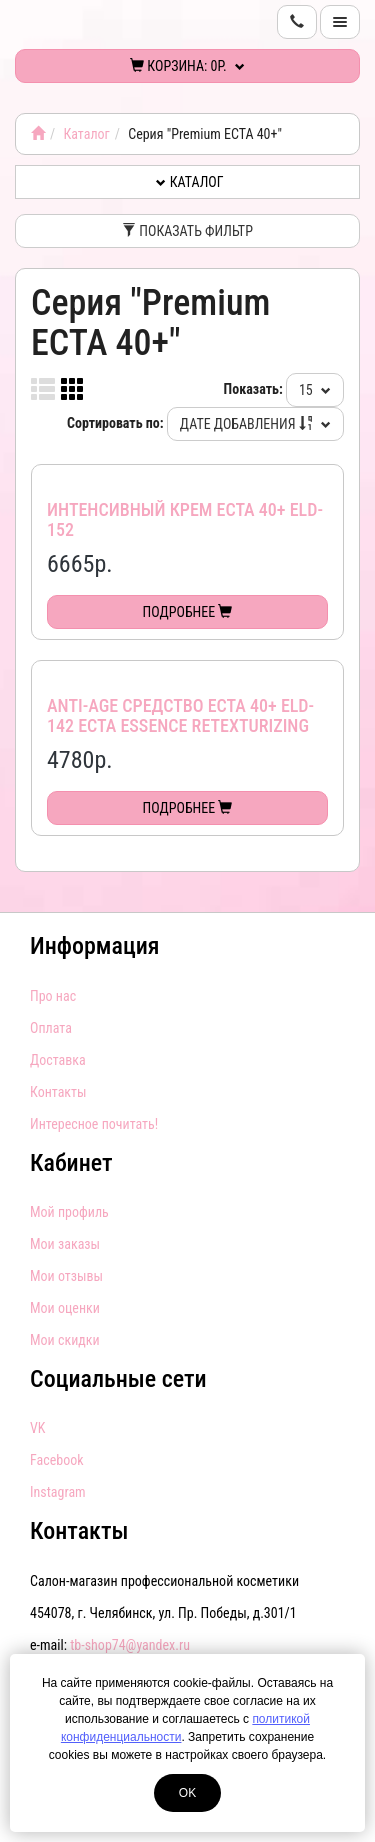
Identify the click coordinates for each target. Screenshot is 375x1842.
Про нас (53, 996)
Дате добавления (255, 424)
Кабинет (71, 1163)
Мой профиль (69, 1212)
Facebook (57, 1460)
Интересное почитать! (94, 1124)
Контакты (58, 1092)
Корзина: (187, 66)
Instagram (58, 1492)
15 (315, 390)
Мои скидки (65, 1340)
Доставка (58, 1060)
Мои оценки (65, 1308)
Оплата (51, 1028)
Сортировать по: (115, 423)
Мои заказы (65, 1244)
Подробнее (188, 612)
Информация (95, 946)
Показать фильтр (187, 231)
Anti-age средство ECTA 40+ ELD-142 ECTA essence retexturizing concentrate (180, 725)
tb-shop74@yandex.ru (130, 1645)
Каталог (86, 134)
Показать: (253, 389)
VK (37, 1428)
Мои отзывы (66, 1276)
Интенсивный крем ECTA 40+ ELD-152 (185, 519)
